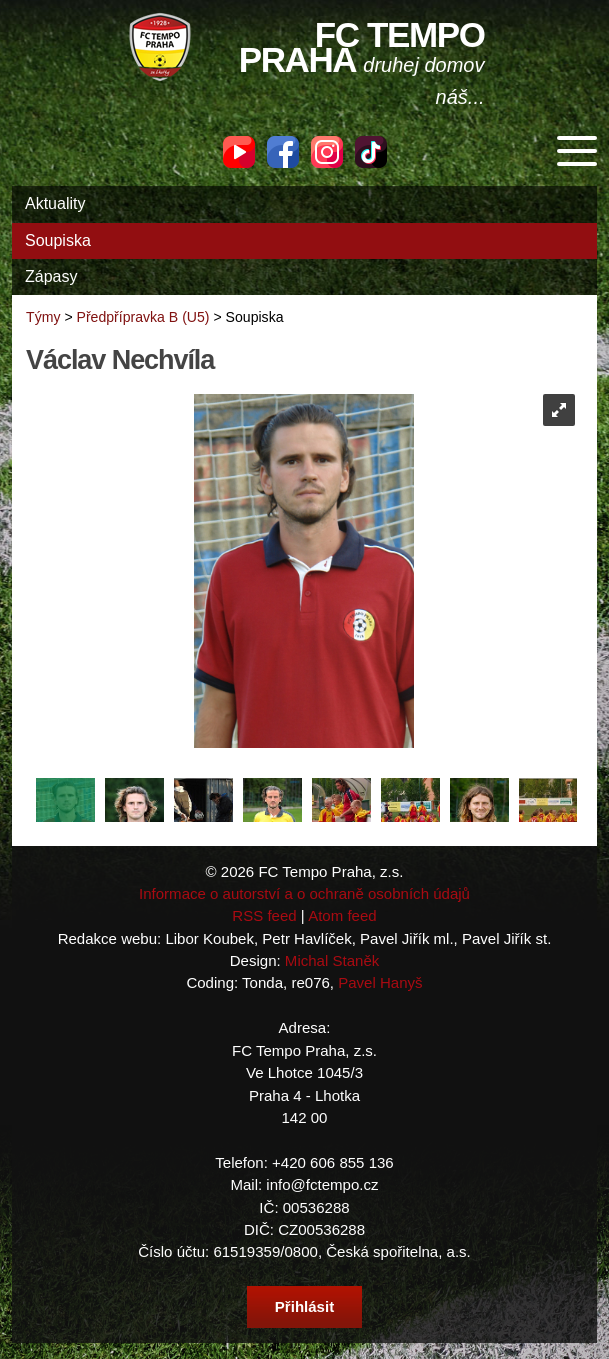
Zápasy (51, 276)
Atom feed (342, 915)
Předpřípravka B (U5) (143, 317)
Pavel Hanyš (380, 982)
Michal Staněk (332, 960)
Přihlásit (304, 1306)
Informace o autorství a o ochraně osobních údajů (304, 893)
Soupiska (58, 240)
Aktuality (55, 203)
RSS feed (264, 915)
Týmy (43, 317)
